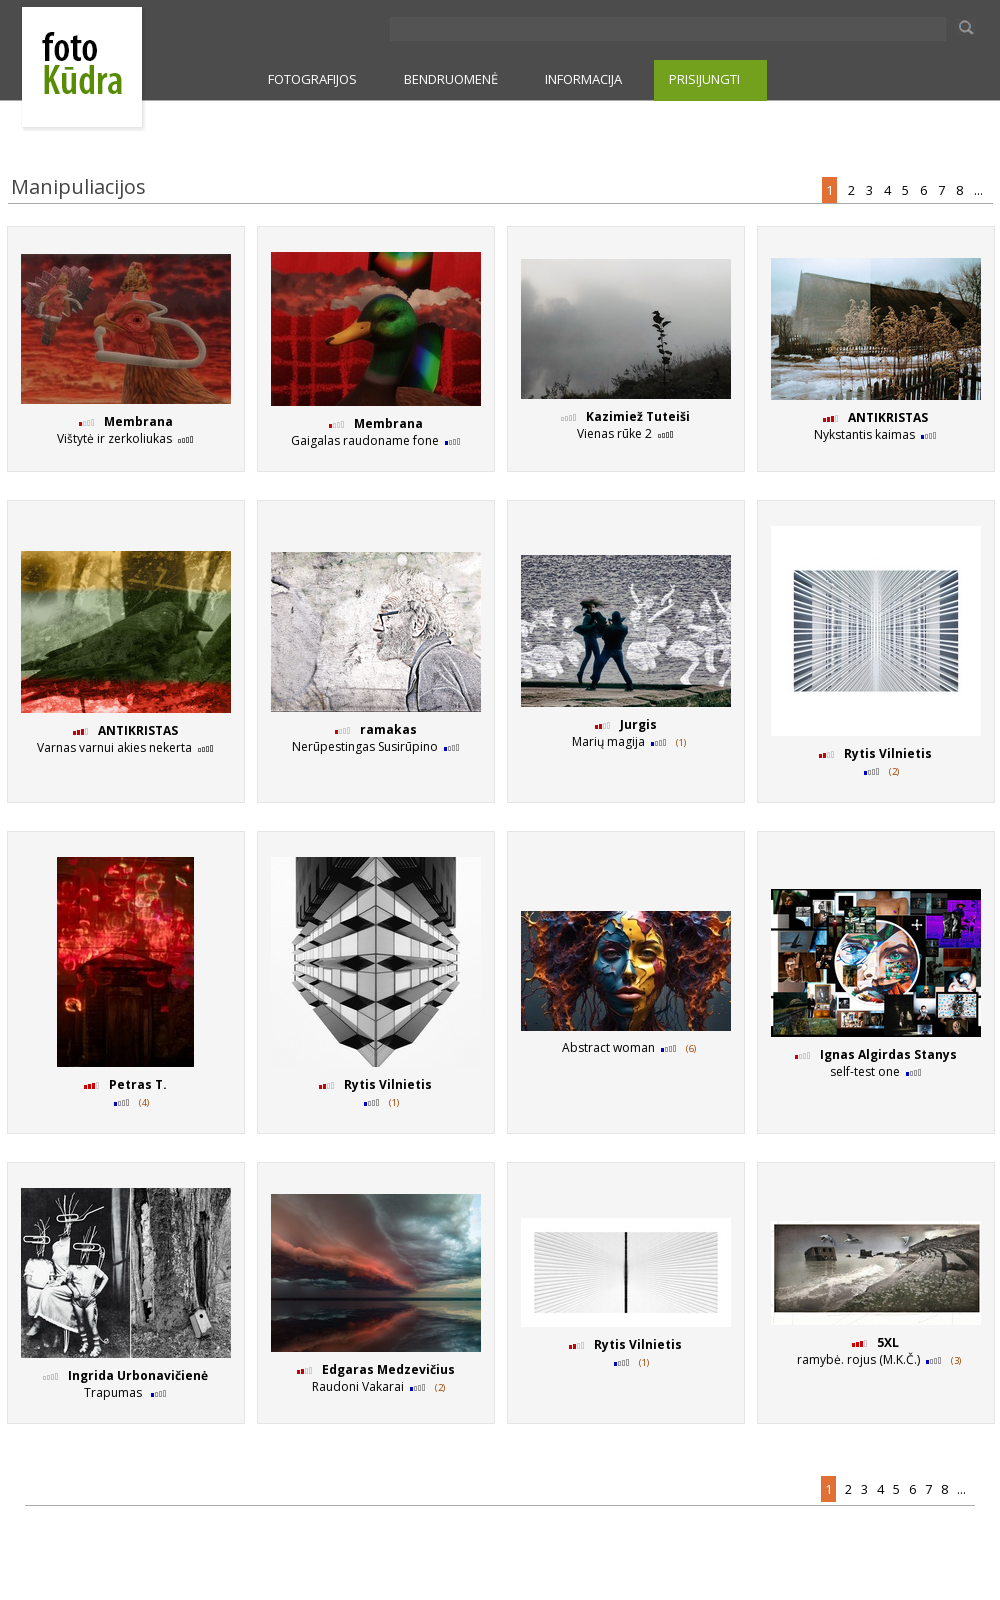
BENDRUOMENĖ (451, 79)
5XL (888, 1342)
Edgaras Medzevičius (388, 1369)
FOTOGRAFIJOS (312, 79)
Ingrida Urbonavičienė (138, 1375)
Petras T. (138, 1084)
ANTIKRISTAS (888, 417)
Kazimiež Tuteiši (638, 416)
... (980, 190)
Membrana (138, 421)
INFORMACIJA (583, 79)
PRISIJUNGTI (704, 79)
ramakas (388, 729)
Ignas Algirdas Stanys (888, 1054)
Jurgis (638, 724)
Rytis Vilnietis (888, 753)
